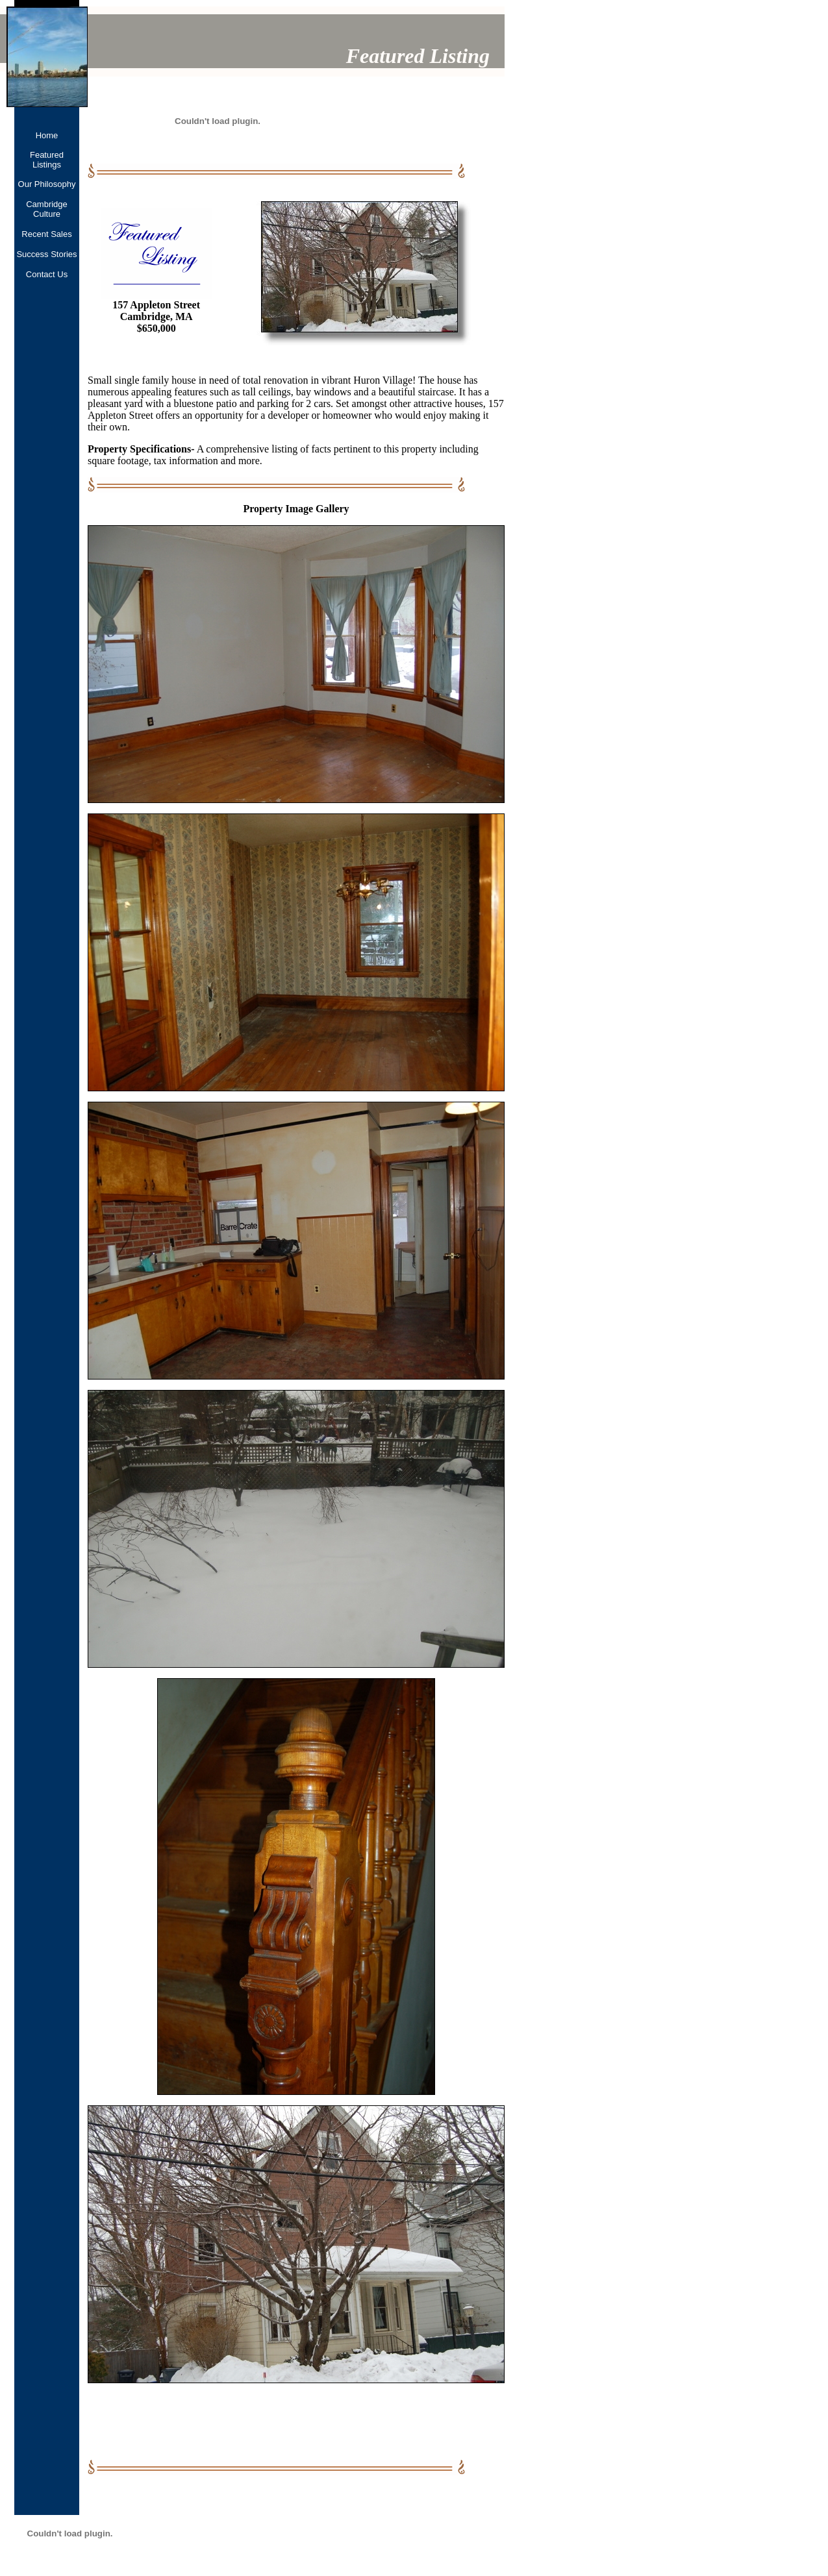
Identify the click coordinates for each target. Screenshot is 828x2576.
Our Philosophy (47, 184)
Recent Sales (46, 234)
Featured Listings (47, 159)
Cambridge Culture (47, 209)
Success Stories (46, 254)
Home (47, 135)
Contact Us (47, 274)
